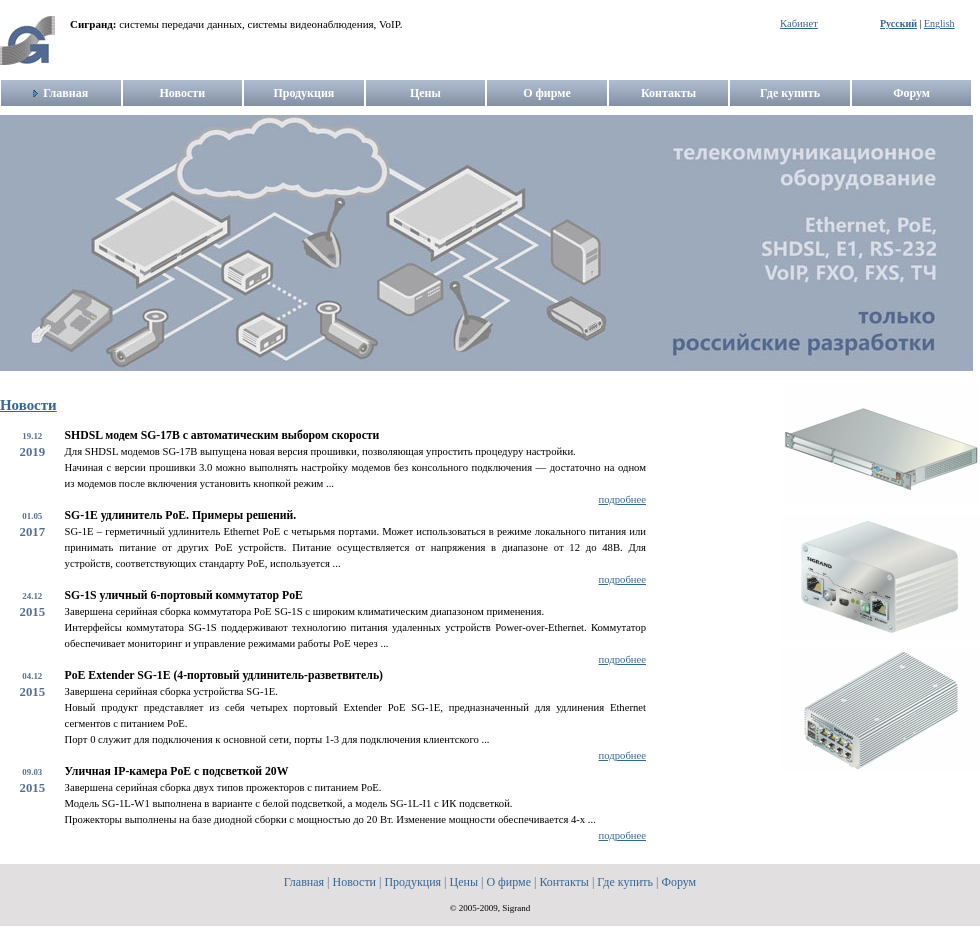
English (939, 23)
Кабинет (799, 23)
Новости (28, 405)
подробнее (622, 499)
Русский (898, 23)
